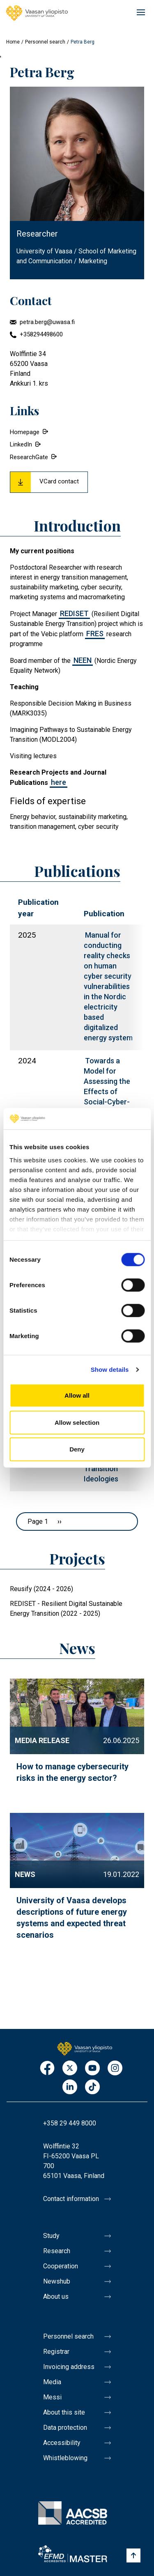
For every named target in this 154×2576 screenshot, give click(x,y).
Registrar (56, 2351)
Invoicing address (68, 2367)
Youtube (92, 2069)
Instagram (115, 2069)
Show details (110, 1369)
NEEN (83, 660)
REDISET (74, 613)
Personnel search (45, 42)
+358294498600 (41, 334)
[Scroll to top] (133, 2555)
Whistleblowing (65, 2458)
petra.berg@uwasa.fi (47, 322)
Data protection (65, 2427)
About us (56, 2296)
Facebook (47, 2069)
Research (56, 2251)
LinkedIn (69, 2087)
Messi (52, 2397)
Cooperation (60, 2266)
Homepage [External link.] (24, 432)
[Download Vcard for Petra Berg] (49, 482)
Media (52, 2382)
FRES (94, 633)
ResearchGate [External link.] (29, 457)
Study (51, 2236)
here (58, 782)
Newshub (56, 2281)
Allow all (77, 1395)
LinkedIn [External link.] (21, 444)
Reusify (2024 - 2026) (41, 1589)
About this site (64, 2412)
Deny (77, 1449)
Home (13, 42)
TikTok (92, 2087)
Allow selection (77, 1422)
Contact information (71, 2199)
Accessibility (61, 2443)
